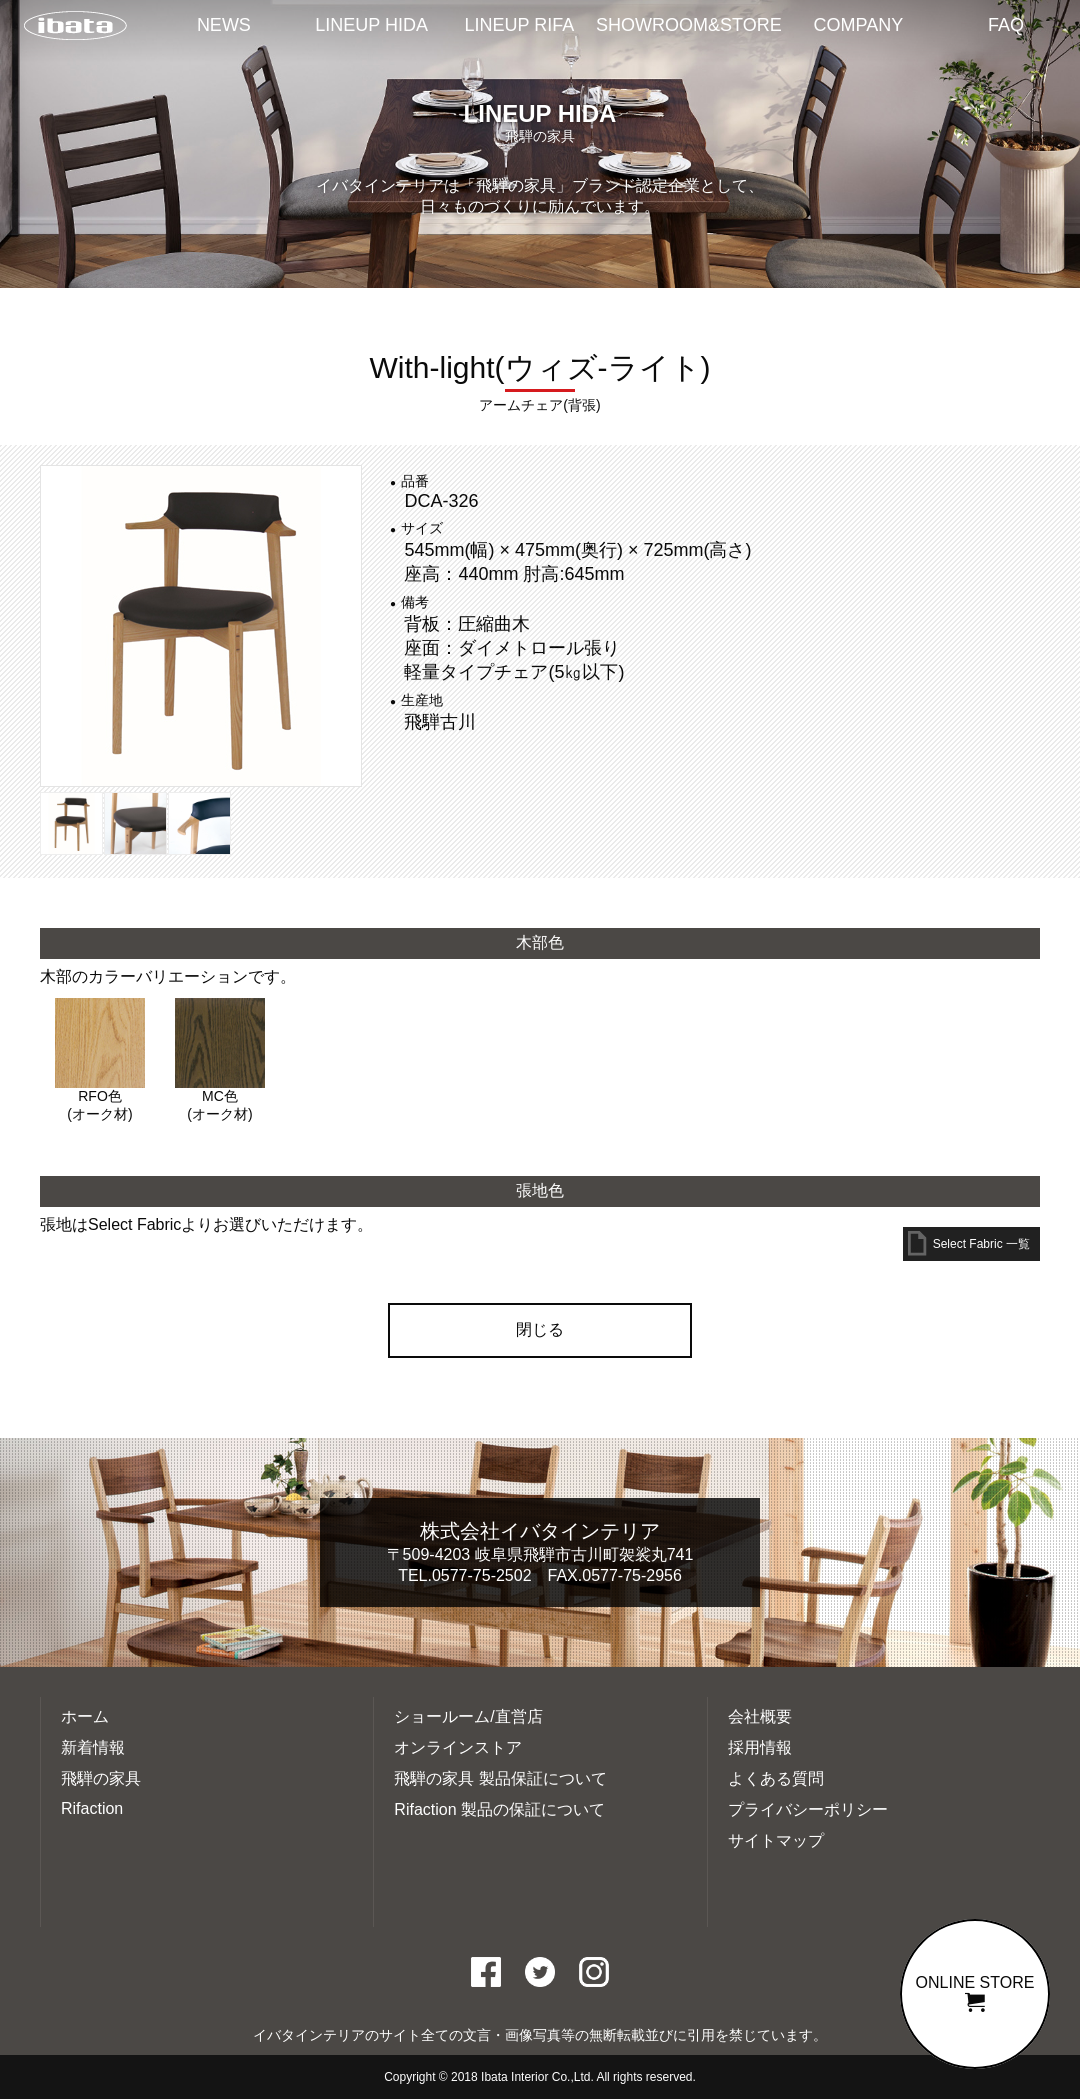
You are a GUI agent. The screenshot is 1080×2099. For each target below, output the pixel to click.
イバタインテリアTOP (75, 27)
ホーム (85, 1716)
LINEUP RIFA (520, 25)
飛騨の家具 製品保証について (500, 1778)
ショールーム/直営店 (468, 1716)
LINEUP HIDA (371, 25)
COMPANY (859, 25)
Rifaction (92, 1808)
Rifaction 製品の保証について (499, 1809)
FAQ (1006, 25)
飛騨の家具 (101, 1778)
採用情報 (760, 1747)
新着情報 (93, 1747)
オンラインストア (458, 1747)
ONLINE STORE (975, 1993)
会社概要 (760, 1716)
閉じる (540, 1329)
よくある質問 (776, 1778)
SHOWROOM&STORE (689, 25)
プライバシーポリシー (808, 1809)
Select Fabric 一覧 (981, 1244)
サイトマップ (776, 1840)
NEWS (224, 25)
